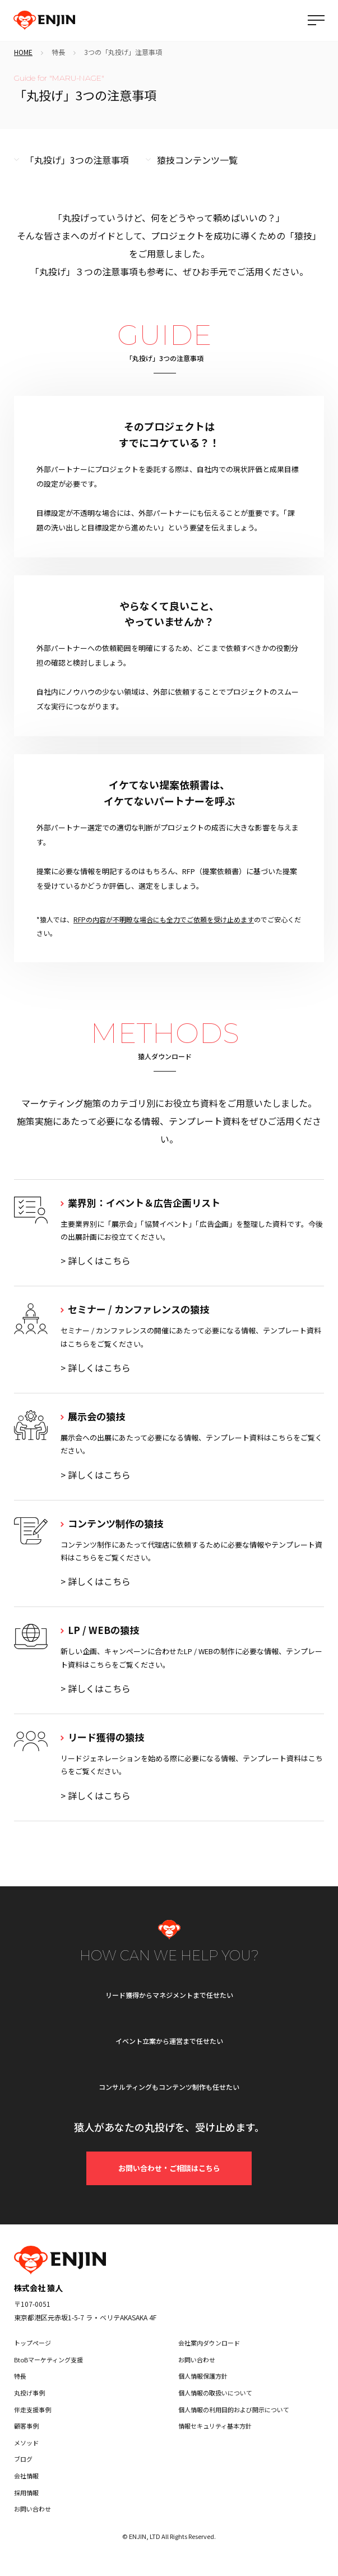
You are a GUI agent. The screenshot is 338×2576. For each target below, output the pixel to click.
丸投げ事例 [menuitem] (29, 2392)
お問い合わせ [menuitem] (32, 2508)
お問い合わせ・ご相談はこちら (169, 2168)
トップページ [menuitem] (32, 2342)
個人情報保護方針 (203, 2375)
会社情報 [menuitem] (26, 2475)
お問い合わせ (196, 2359)
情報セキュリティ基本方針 (215, 2425)
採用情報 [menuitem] (26, 2492)
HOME (23, 52)
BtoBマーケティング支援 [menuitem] (48, 2359)
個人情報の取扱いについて (215, 2392)
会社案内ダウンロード (209, 2342)
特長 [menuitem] (20, 2375)
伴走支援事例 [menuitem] (32, 2409)
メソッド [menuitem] (26, 2442)
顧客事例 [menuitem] (26, 2425)
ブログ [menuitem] (23, 2458)
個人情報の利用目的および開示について (233, 2409)
